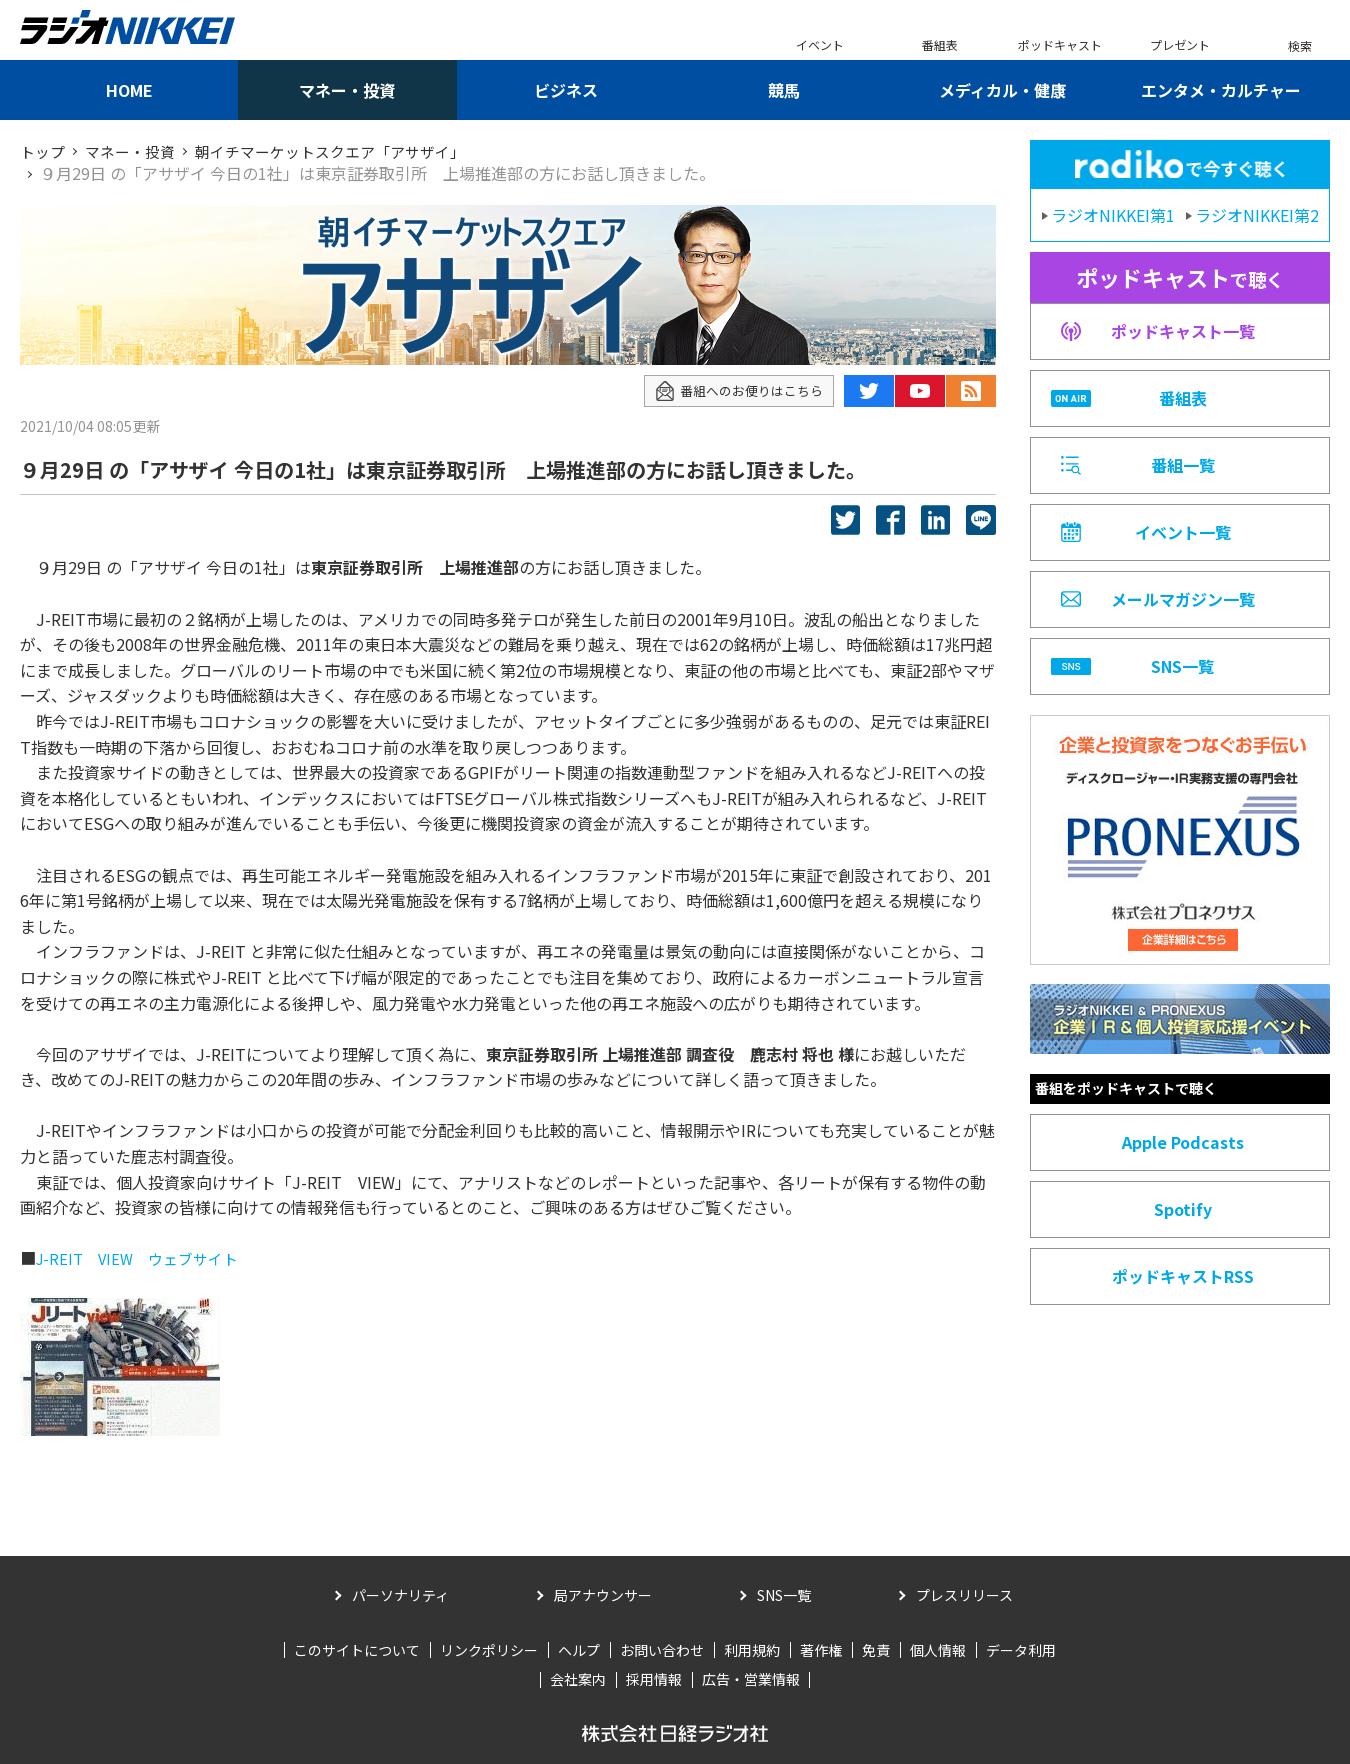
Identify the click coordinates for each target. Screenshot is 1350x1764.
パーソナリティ (400, 1595)
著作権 (821, 1650)
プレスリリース (964, 1595)
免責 (876, 1650)
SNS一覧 (784, 1595)
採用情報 (654, 1679)
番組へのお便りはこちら (733, 390)
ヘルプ (579, 1650)
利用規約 (752, 1650)
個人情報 (938, 1650)
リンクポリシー (489, 1650)
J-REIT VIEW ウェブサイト (143, 1258)
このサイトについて (357, 1650)
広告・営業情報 (751, 1679)
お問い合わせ (662, 1650)
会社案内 (578, 1679)
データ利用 (1021, 1650)
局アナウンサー (603, 1595)
